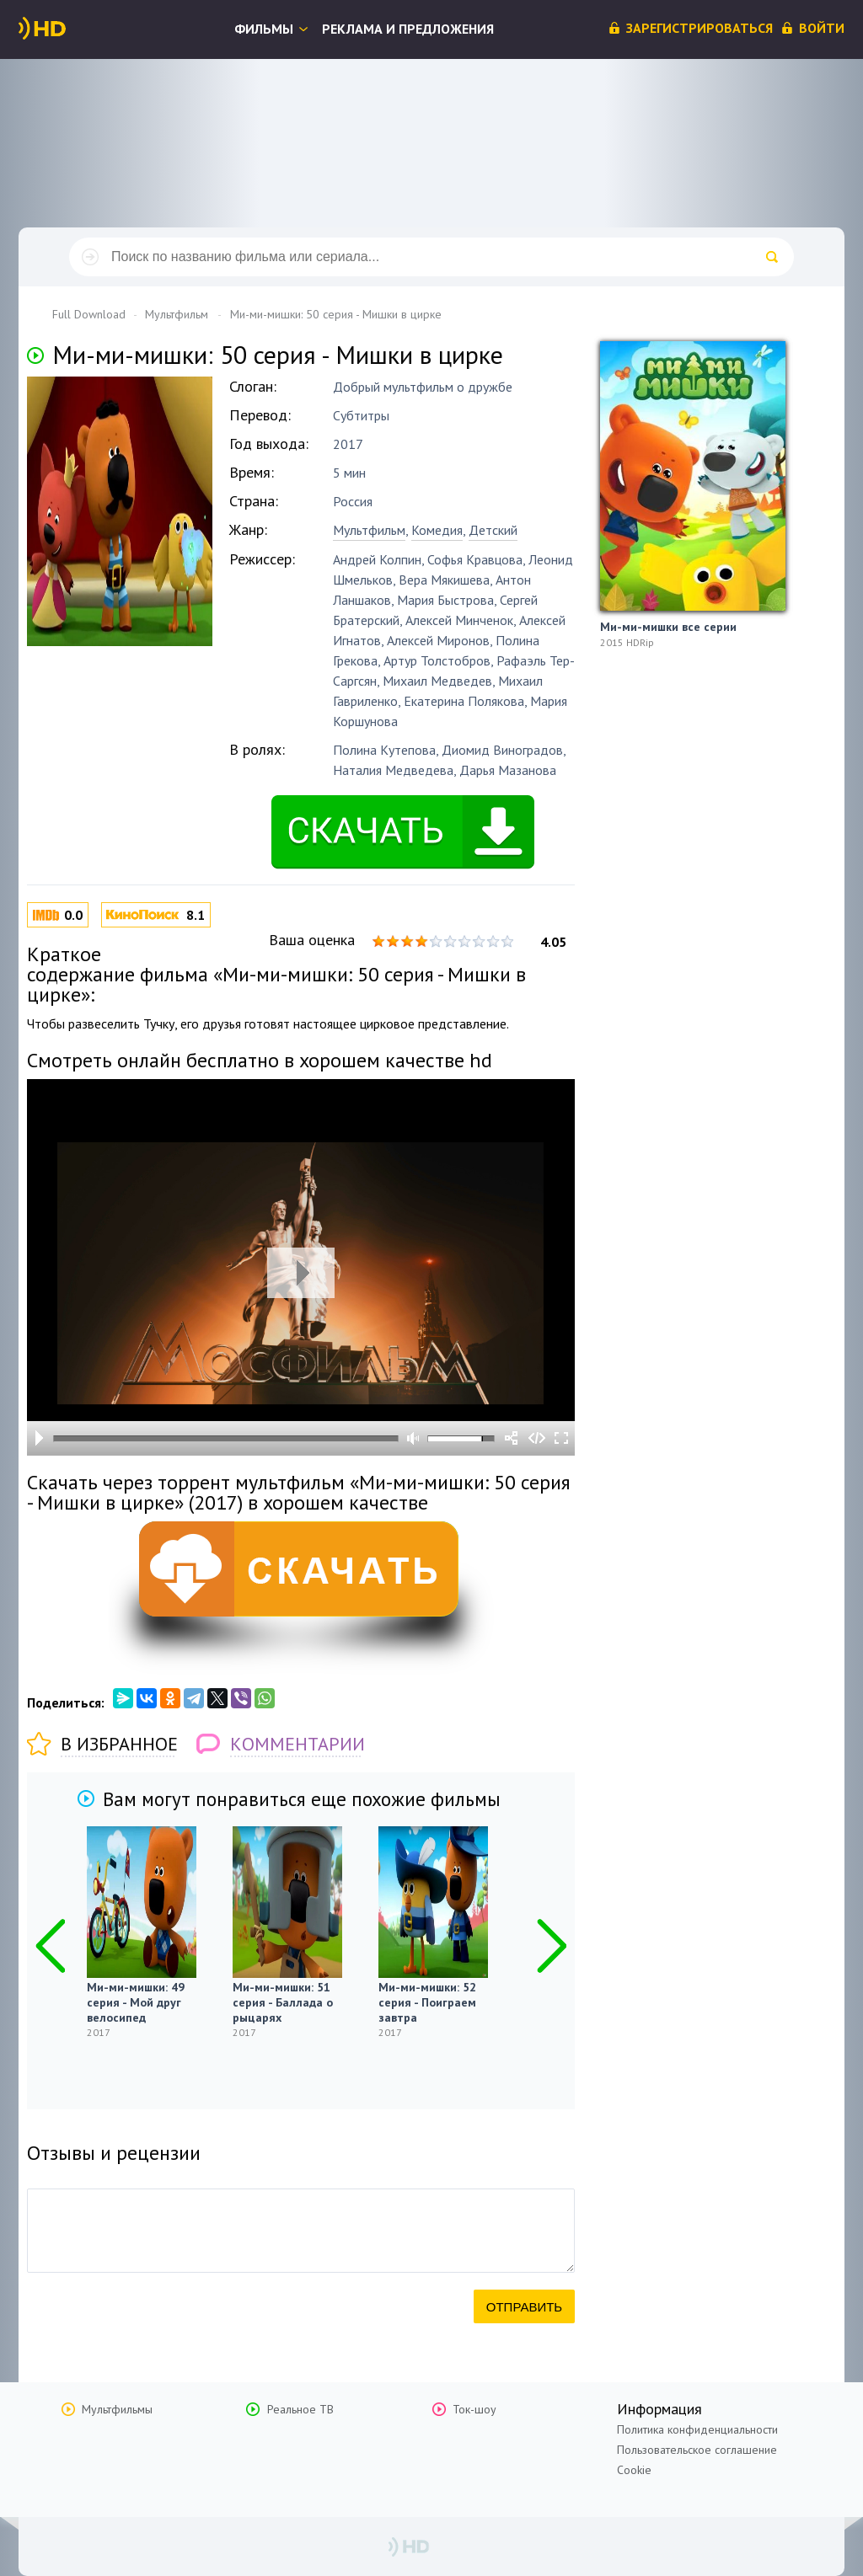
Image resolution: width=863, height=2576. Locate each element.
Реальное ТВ (300, 2409)
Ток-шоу (474, 2409)
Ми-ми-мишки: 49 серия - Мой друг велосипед (136, 2002)
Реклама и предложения (408, 28)
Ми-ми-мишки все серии (668, 626)
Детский (493, 529)
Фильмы (263, 28)
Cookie (634, 2469)
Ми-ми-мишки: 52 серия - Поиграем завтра (427, 2002)
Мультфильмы (117, 2409)
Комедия (437, 529)
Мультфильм (369, 529)
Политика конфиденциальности (697, 2429)
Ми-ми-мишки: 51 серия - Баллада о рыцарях (283, 2002)
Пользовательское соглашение (697, 2449)
